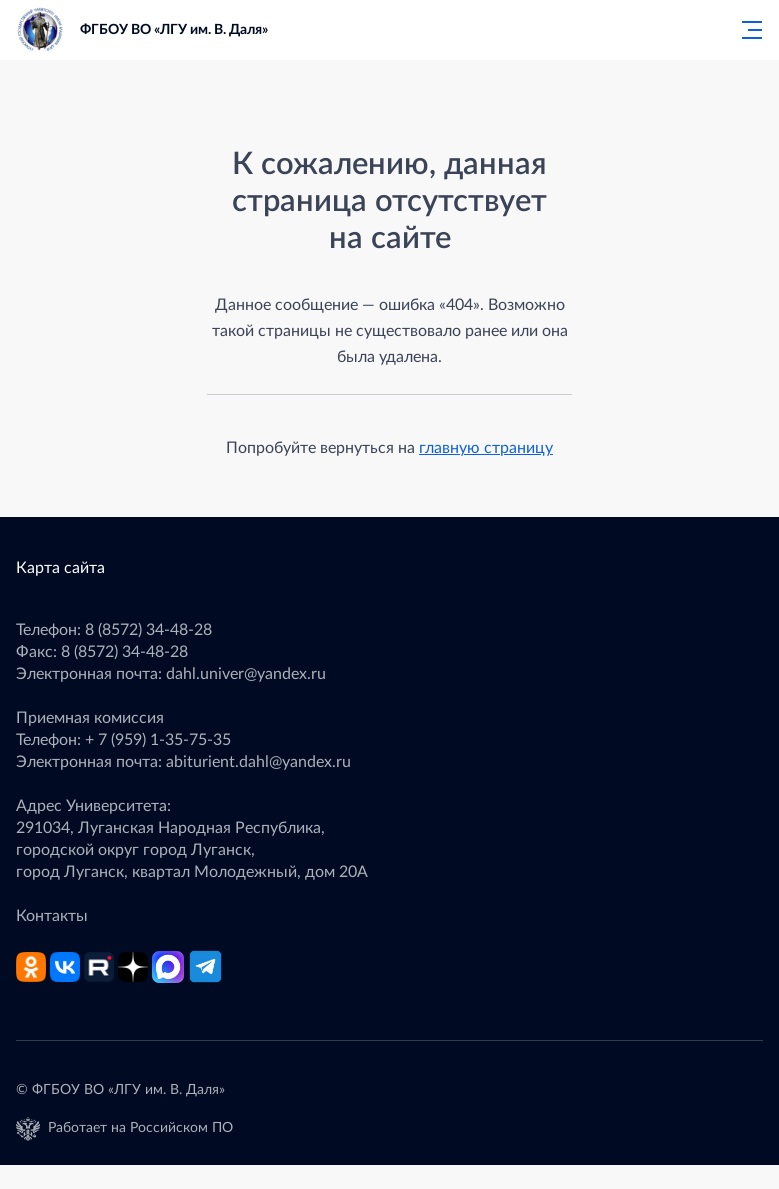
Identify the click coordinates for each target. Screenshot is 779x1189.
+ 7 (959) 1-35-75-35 (158, 740)
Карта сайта (60, 568)
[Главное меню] (746, 30)
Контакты (52, 916)
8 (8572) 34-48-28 (148, 630)
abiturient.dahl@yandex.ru (258, 762)
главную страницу (486, 448)
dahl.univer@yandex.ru (246, 674)
